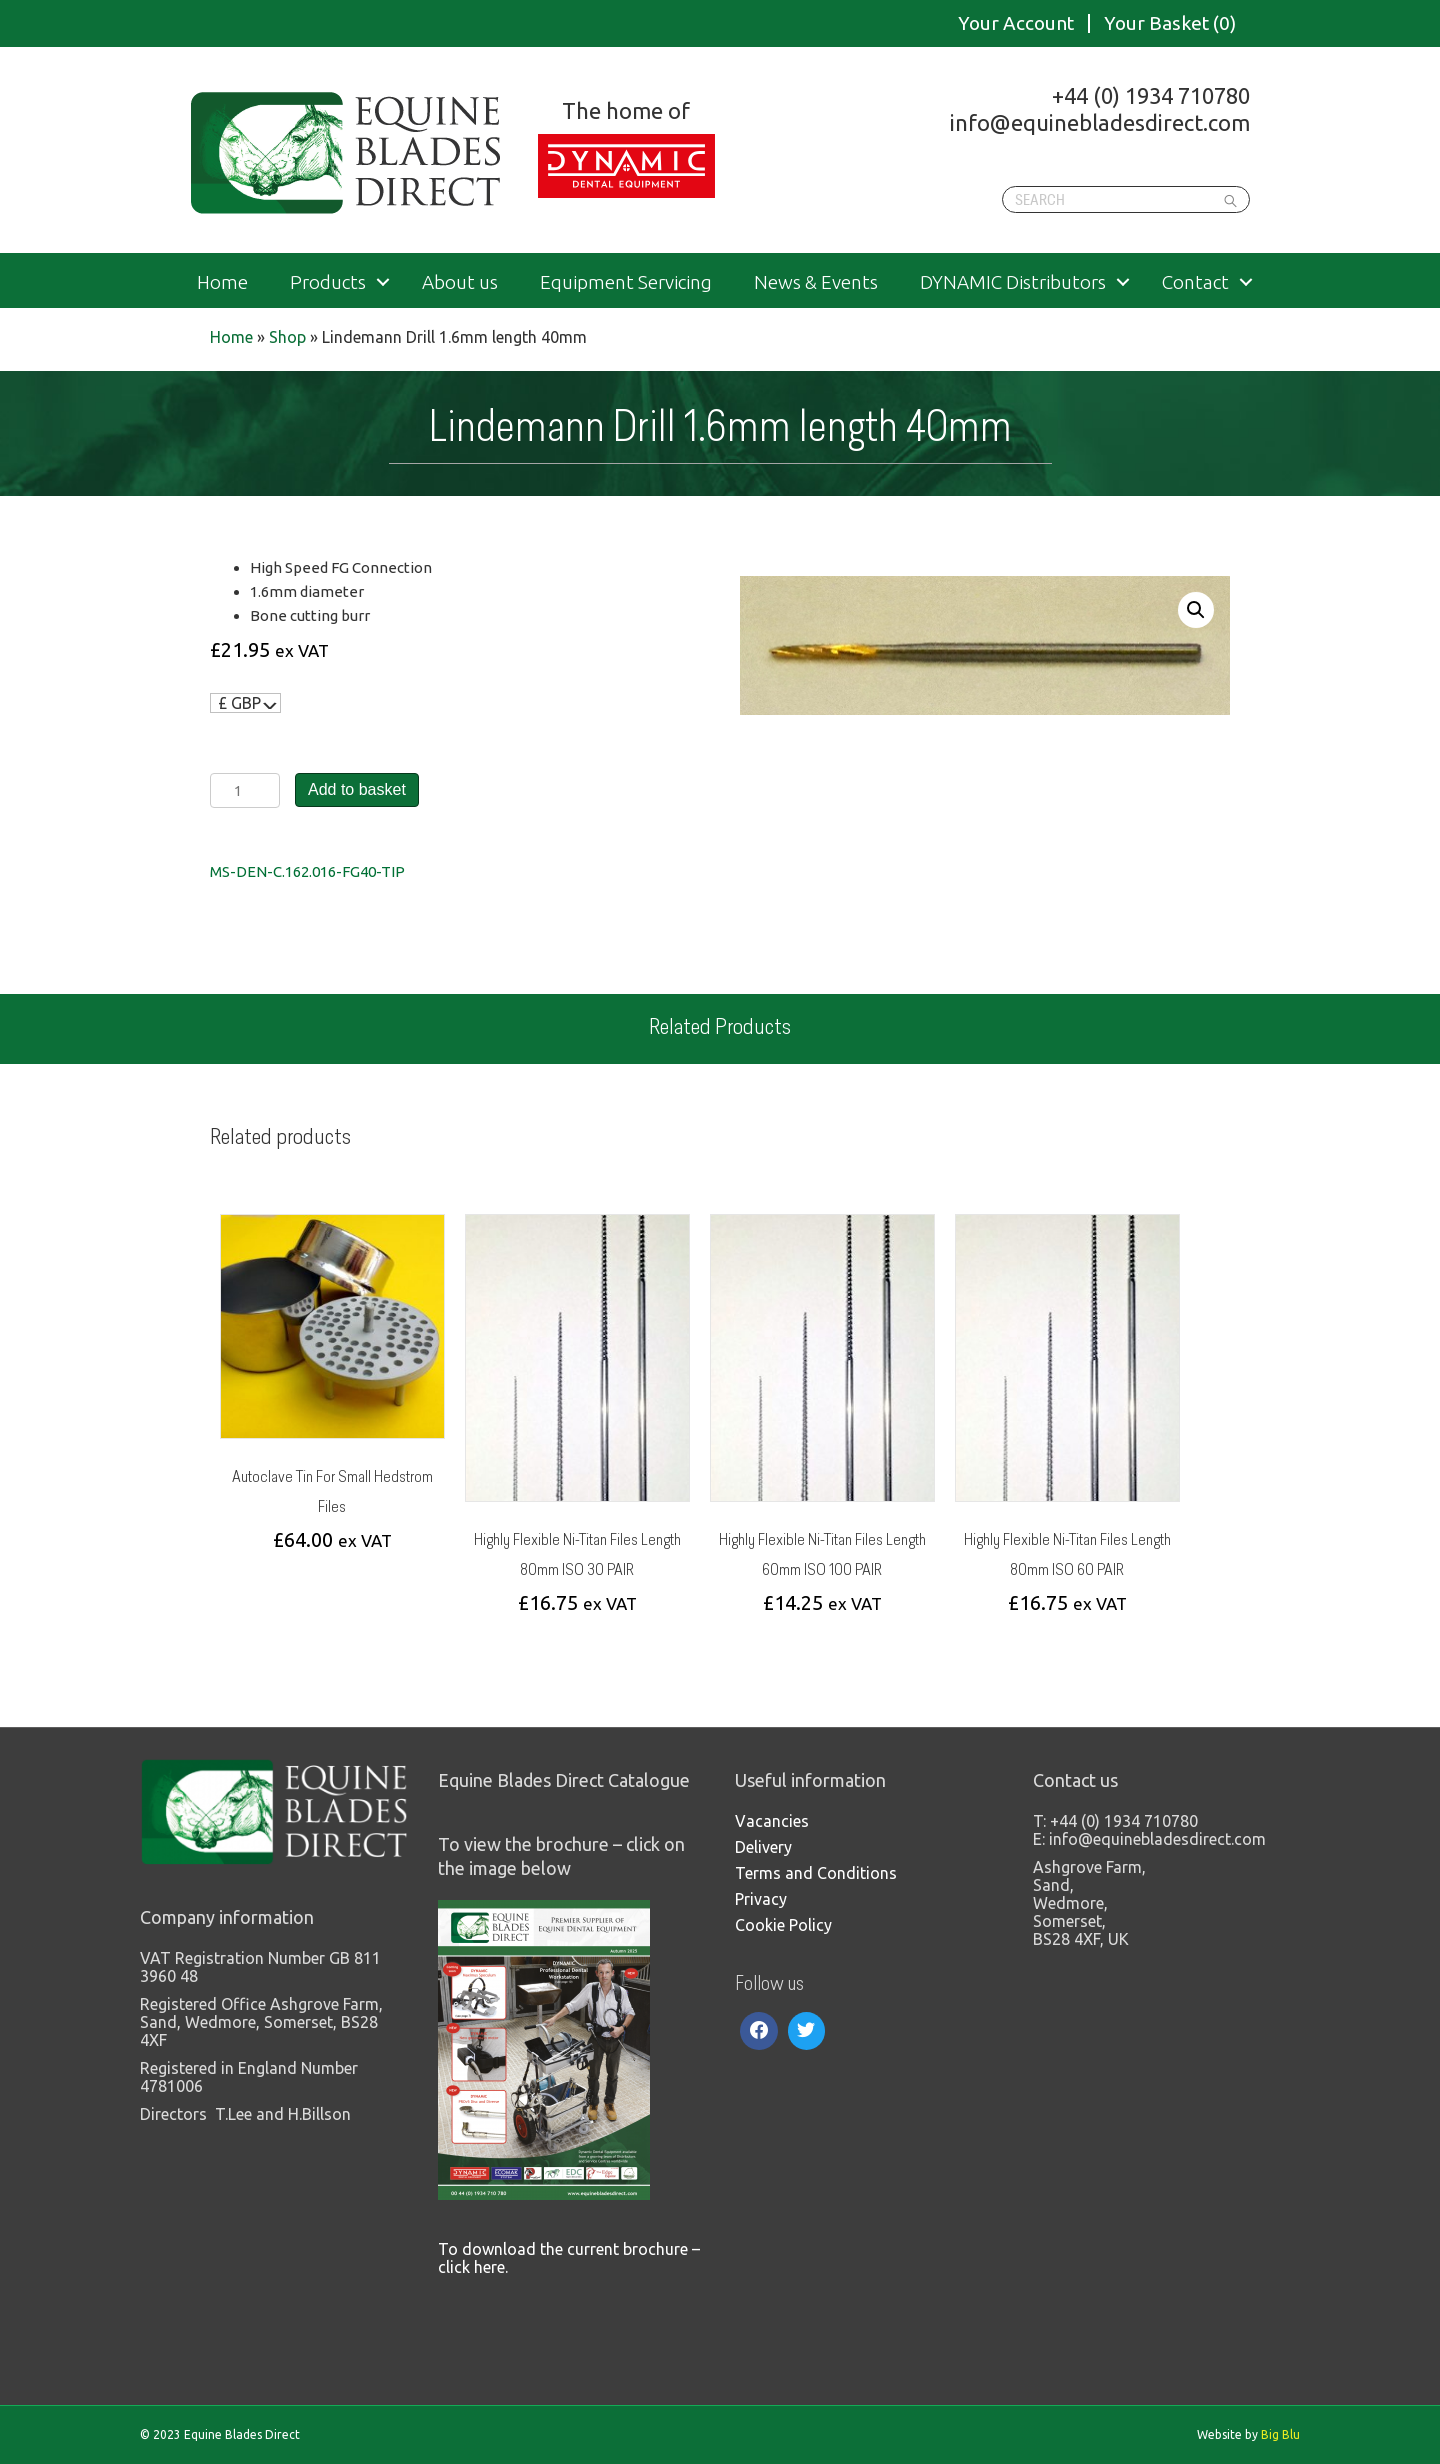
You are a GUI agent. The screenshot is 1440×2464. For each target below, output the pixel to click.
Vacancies (772, 1821)
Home (222, 282)
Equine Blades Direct (347, 153)
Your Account (1016, 23)
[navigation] (245, 703)
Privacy (761, 1899)
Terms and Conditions (816, 1873)
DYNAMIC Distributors (1013, 282)
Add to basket (357, 789)
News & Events (816, 282)
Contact (1195, 282)
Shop (287, 337)
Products (328, 282)
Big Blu (1280, 2434)
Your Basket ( (1170, 23)
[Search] (1126, 199)
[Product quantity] (245, 790)
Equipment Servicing (626, 282)
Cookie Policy (783, 1925)
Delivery (763, 1847)
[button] (1196, 610)
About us (460, 282)
